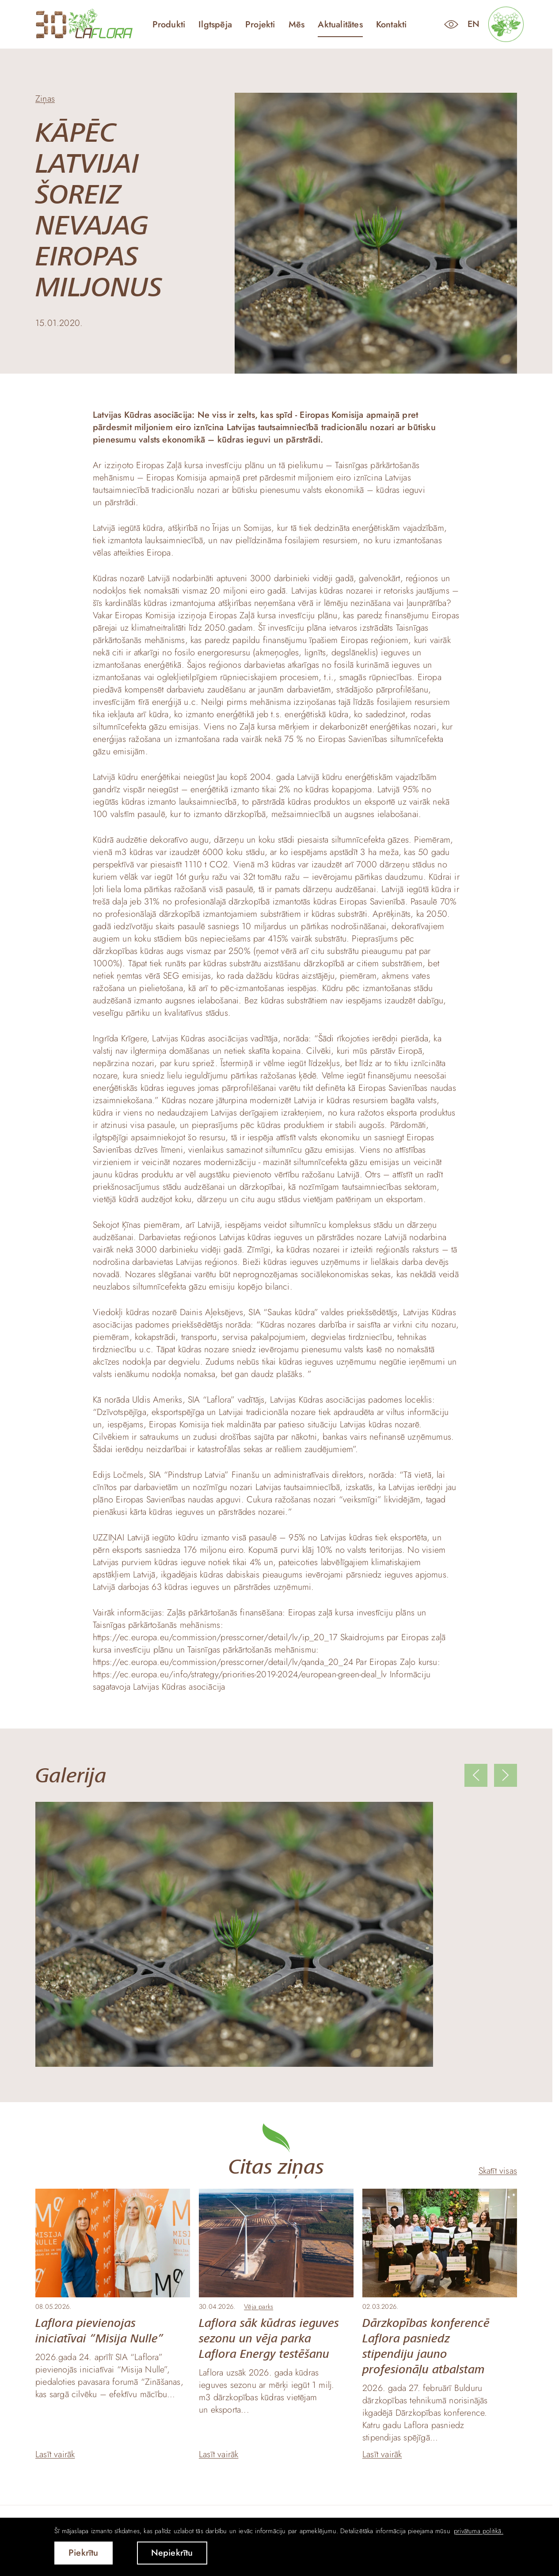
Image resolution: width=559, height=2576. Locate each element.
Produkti (169, 25)
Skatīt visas (498, 2170)
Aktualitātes (340, 25)
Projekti (260, 25)
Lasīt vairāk (55, 2454)
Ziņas (45, 98)
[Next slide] (505, 1775)
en (473, 24)
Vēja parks (258, 2306)
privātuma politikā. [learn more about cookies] (478, 2531)
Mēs (297, 25)
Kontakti (391, 25)
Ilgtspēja (215, 25)
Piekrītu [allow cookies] (83, 2552)
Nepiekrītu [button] (172, 2552)
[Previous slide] (475, 1775)
